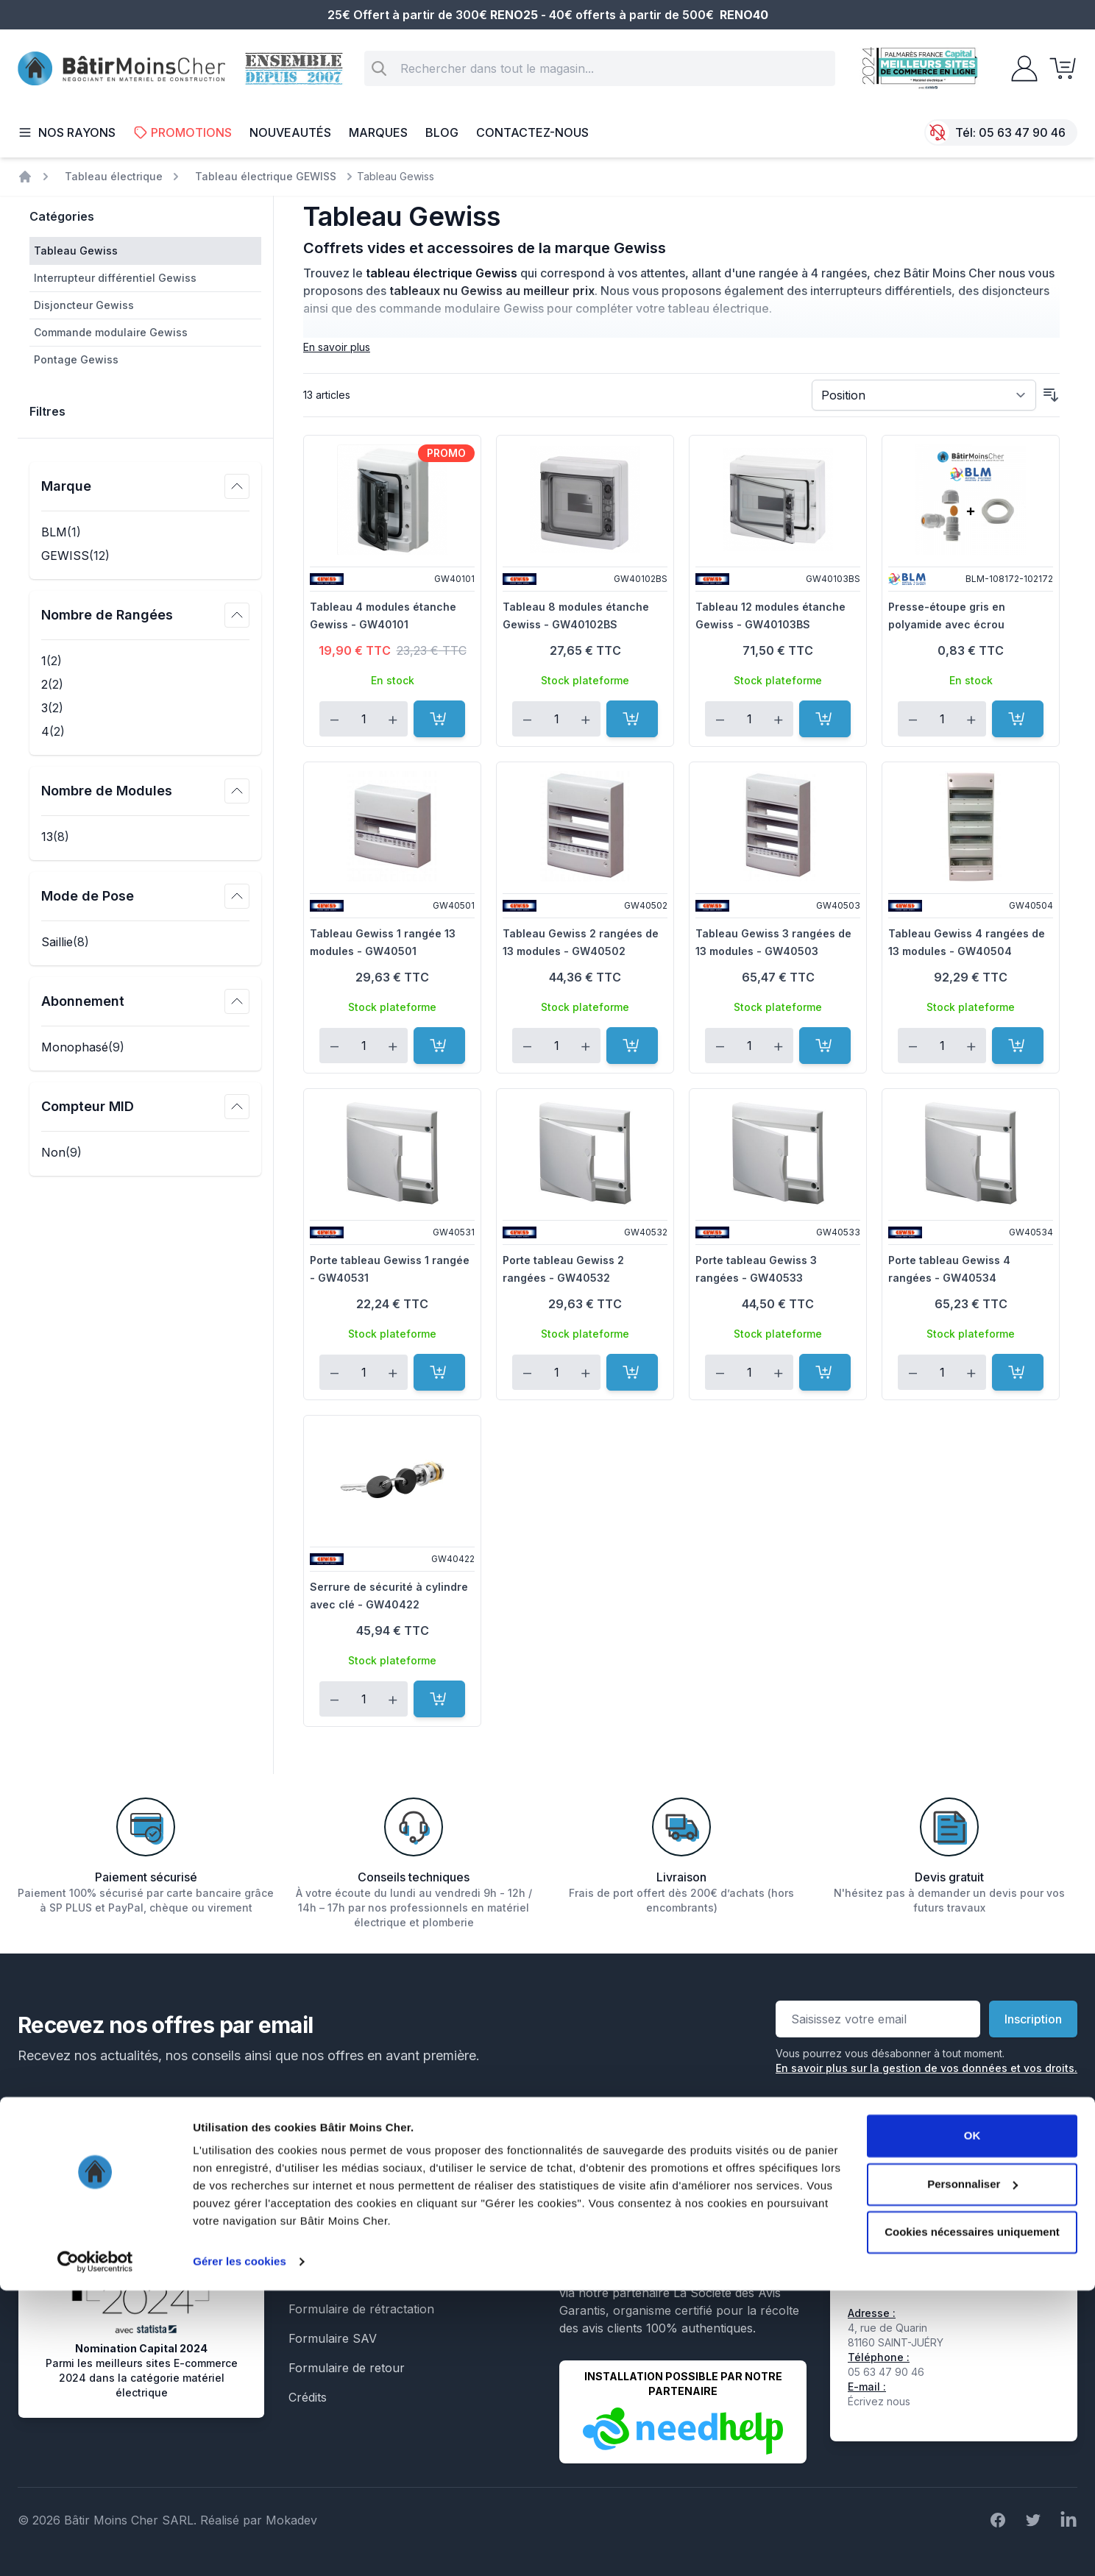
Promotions (182, 132)
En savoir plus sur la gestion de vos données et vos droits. (926, 2068)
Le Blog (309, 2279)
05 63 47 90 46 (1022, 132)
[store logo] (121, 69)
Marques (378, 132)
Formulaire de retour (346, 2367)
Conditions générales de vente (372, 2191)
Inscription (1033, 2019)
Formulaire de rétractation (361, 2309)
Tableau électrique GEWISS (265, 176)
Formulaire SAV (332, 2338)
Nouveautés (290, 132)
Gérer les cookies (239, 2547)
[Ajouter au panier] (439, 718)
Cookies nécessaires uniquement (972, 2517)
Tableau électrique (114, 176)
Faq (298, 2250)
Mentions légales (335, 2161)
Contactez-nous (532, 132)
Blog (441, 132)
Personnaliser (972, 2469)
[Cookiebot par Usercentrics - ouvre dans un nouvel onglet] (95, 2547)
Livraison (313, 2220)
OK (972, 2421)
